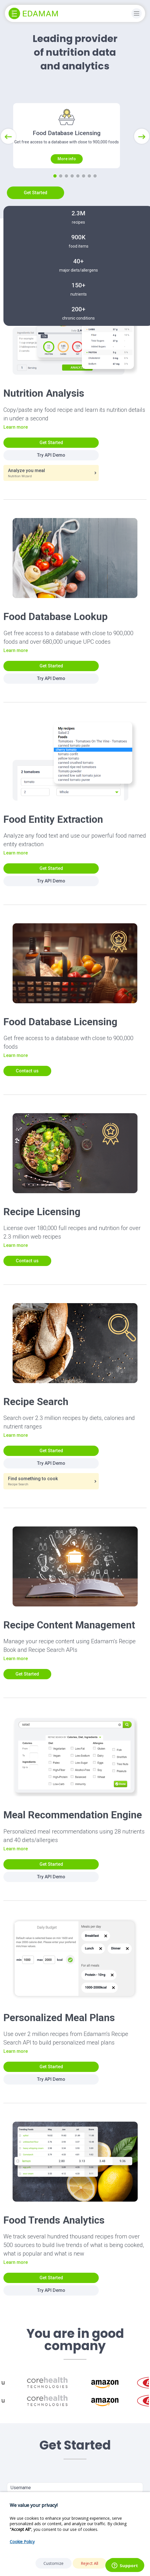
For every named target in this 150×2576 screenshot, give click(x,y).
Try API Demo (51, 476)
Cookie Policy (22, 2541)
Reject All (89, 2563)
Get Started (35, 213)
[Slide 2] (61, 197)
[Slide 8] (95, 197)
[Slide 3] (66, 197)
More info (67, 180)
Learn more (15, 448)
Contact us (27, 1092)
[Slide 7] (89, 197)
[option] (47, 2404)
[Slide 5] (78, 197)
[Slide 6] (84, 197)
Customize (54, 2563)
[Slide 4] (72, 197)
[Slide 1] (55, 197)
